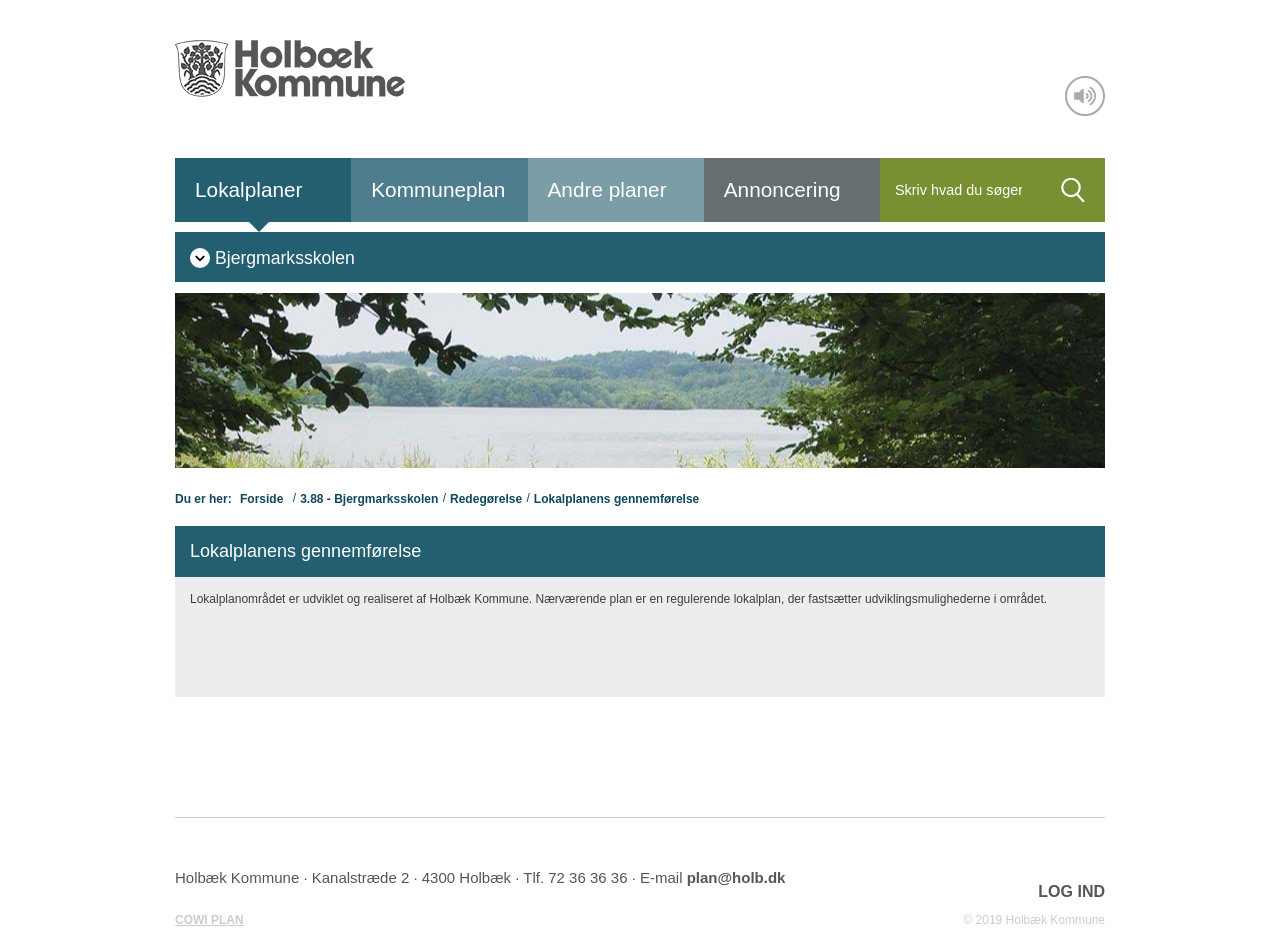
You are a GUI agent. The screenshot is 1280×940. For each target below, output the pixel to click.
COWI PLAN (209, 920)
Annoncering (782, 189)
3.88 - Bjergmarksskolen (369, 499)
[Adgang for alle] (1085, 96)
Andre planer (607, 189)
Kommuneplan (438, 189)
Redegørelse (486, 499)
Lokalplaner (249, 189)
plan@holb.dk (736, 877)
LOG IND (1071, 891)
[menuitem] (272, 257)
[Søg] (960, 190)
